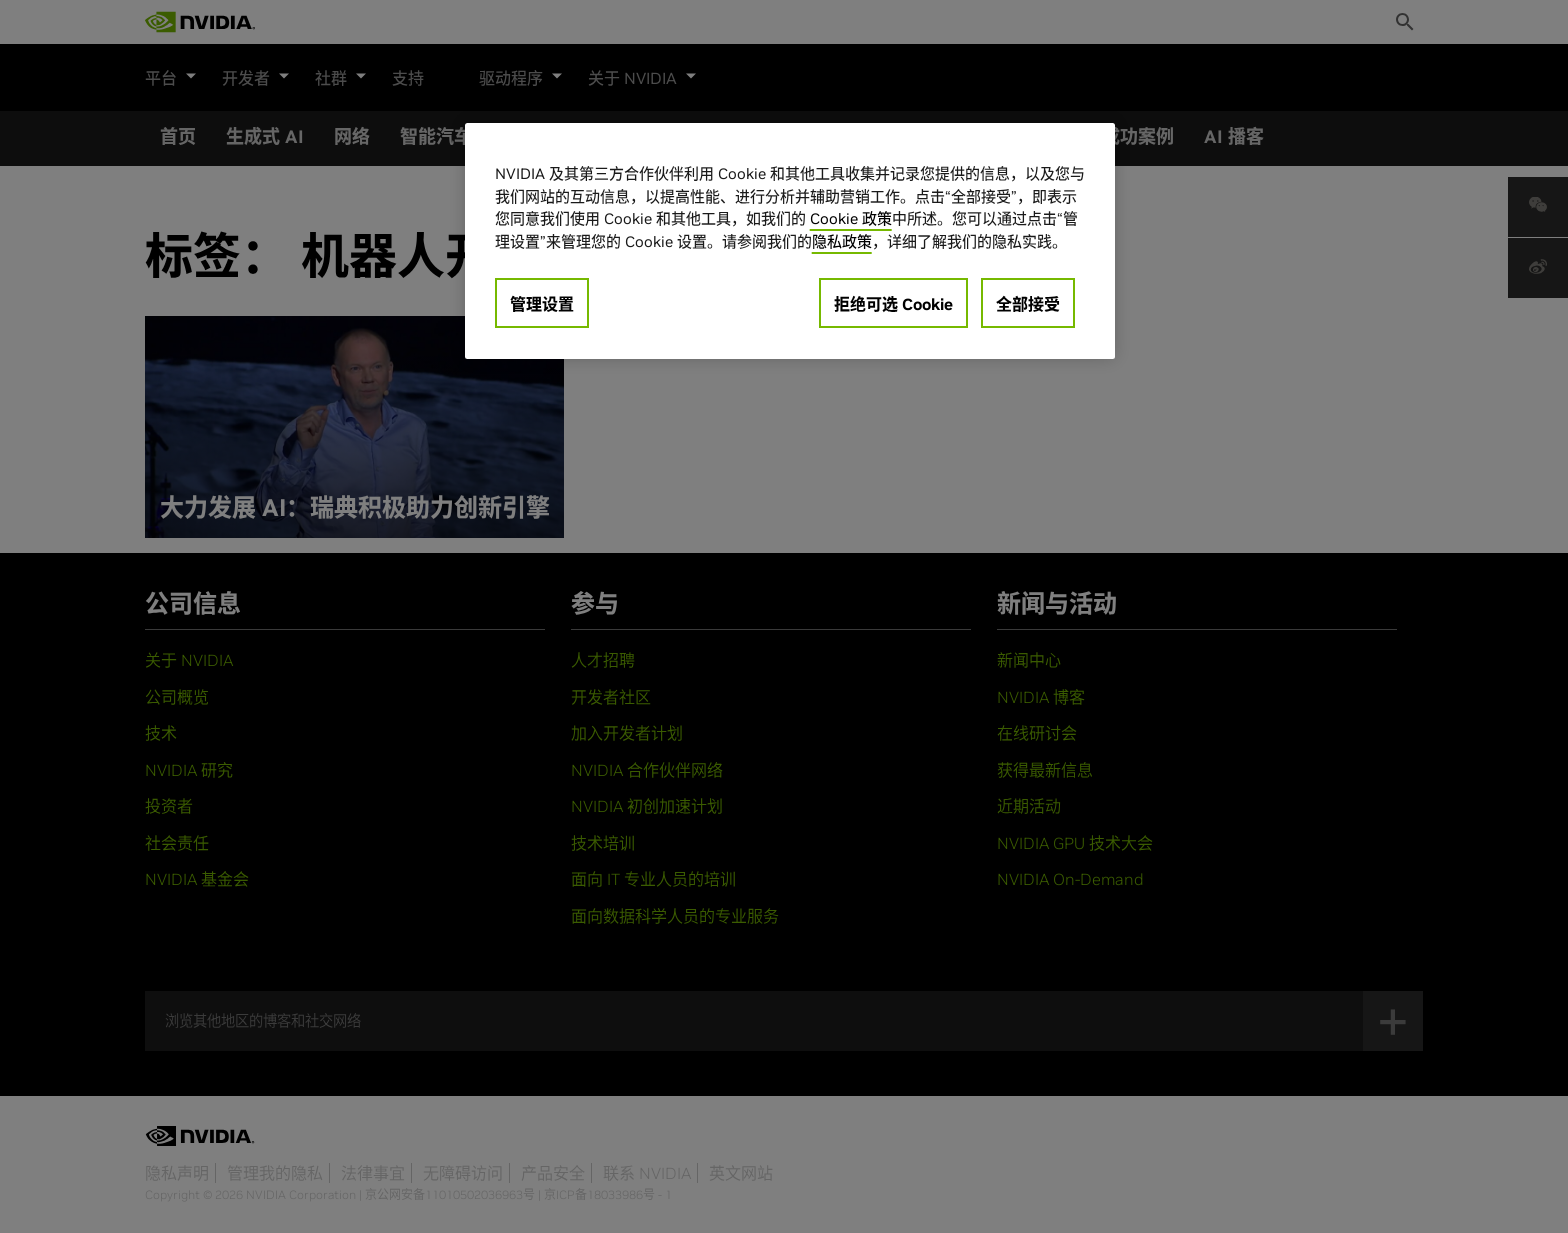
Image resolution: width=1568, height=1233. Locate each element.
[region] (790, 241)
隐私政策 (842, 241)
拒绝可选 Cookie (893, 304)
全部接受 (1028, 304)
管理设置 (542, 304)
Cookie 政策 (851, 218)
